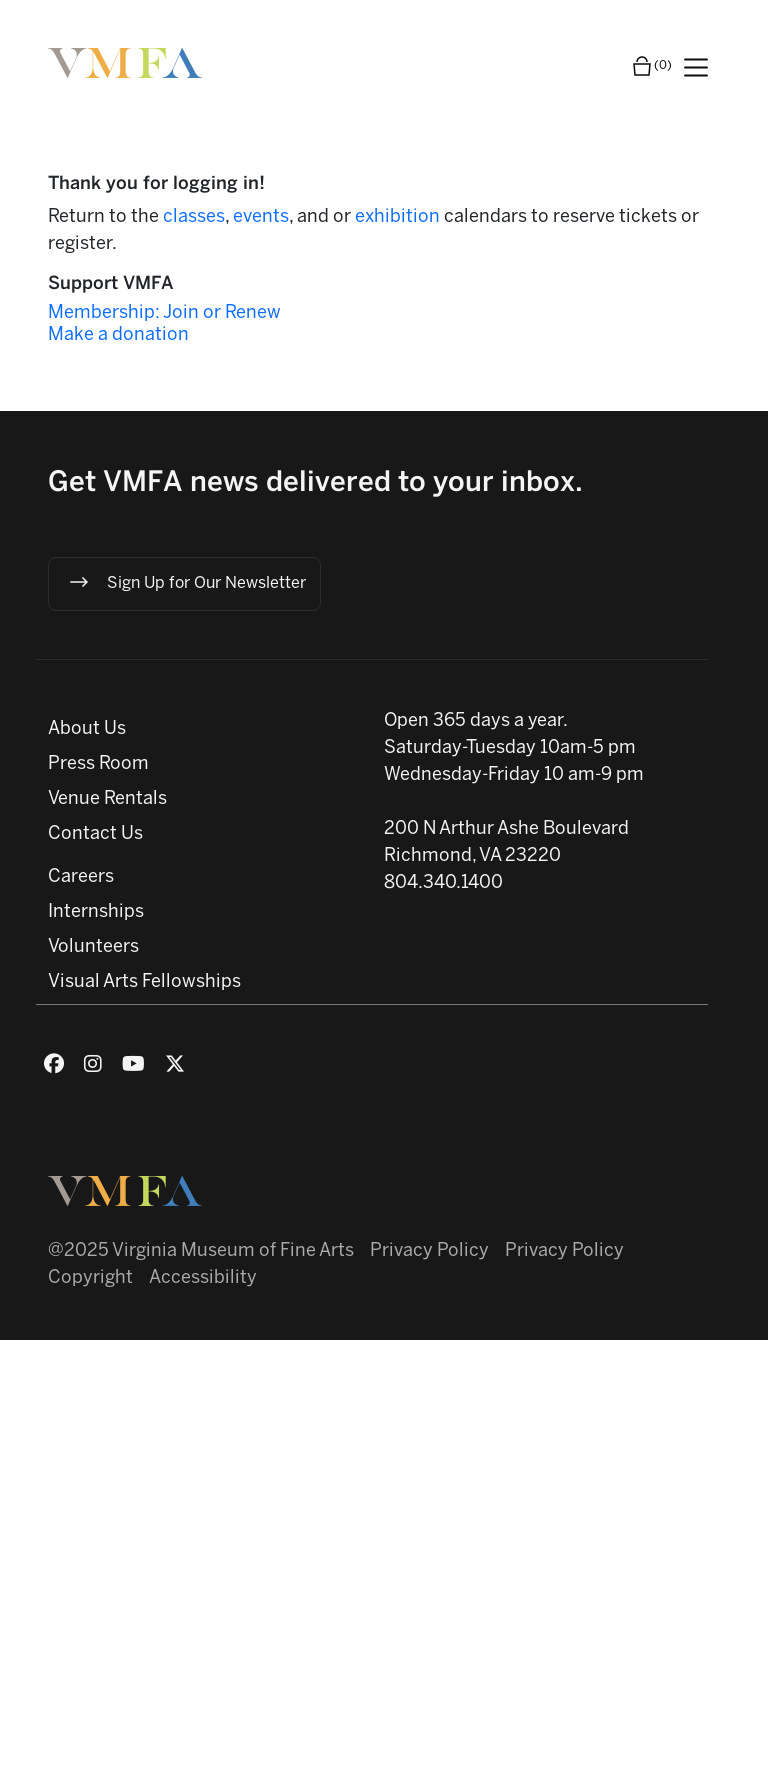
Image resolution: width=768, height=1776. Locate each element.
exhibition (399, 217)
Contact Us (95, 834)
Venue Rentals (107, 799)
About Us (87, 729)
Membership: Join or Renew (164, 313)
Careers (81, 877)
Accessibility (203, 1278)
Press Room (98, 764)
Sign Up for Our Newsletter (186, 582)
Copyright (90, 1278)
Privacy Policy (429, 1251)
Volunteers (93, 947)
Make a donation (118, 335)
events (261, 217)
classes (194, 217)
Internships (96, 912)
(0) (651, 66)
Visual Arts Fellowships (144, 982)
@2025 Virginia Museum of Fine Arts (201, 1251)
